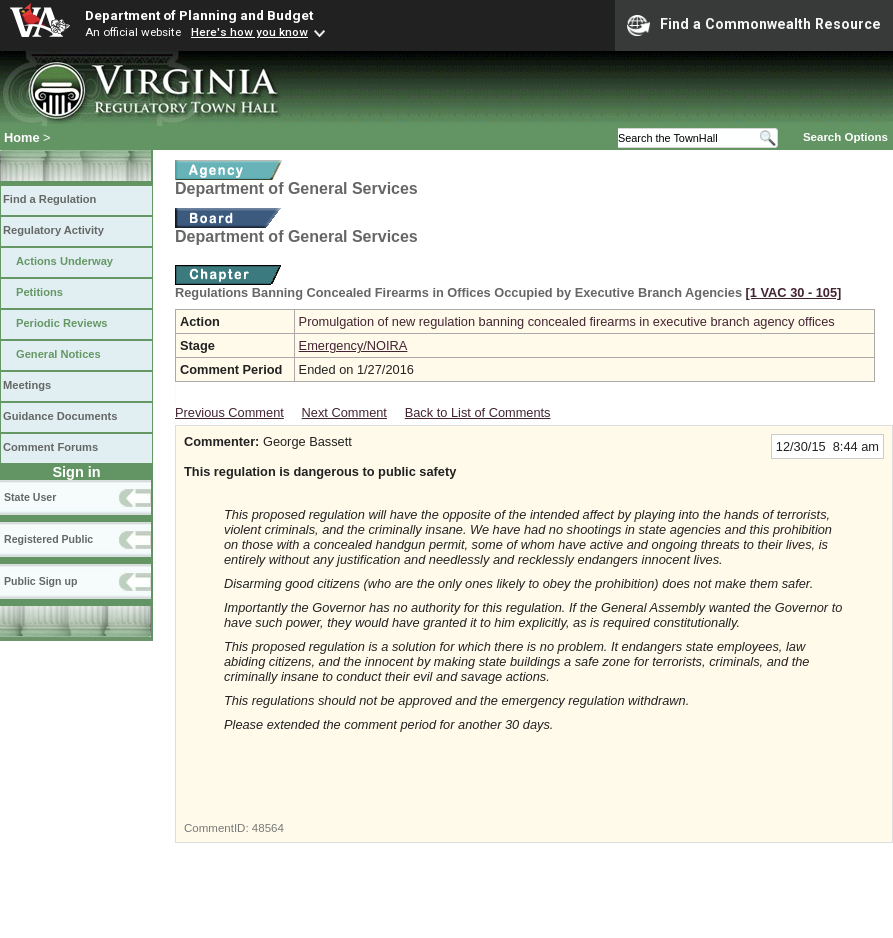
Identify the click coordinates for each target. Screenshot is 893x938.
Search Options (845, 137)
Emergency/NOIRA (353, 345)
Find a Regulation (49, 199)
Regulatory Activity (53, 230)
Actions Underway (64, 261)
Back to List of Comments (478, 412)
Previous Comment (229, 412)
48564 (268, 828)
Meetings (27, 385)
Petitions (39, 292)
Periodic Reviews (62, 323)
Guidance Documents (60, 416)
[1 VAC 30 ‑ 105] (794, 292)
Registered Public (48, 539)
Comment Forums (50, 447)
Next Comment (344, 412)
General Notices (58, 354)
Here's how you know (249, 32)
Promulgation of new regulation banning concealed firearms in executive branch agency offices (567, 321)
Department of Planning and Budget (199, 15)
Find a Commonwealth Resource (754, 25)
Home (22, 137)
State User (30, 497)
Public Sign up (40, 581)
